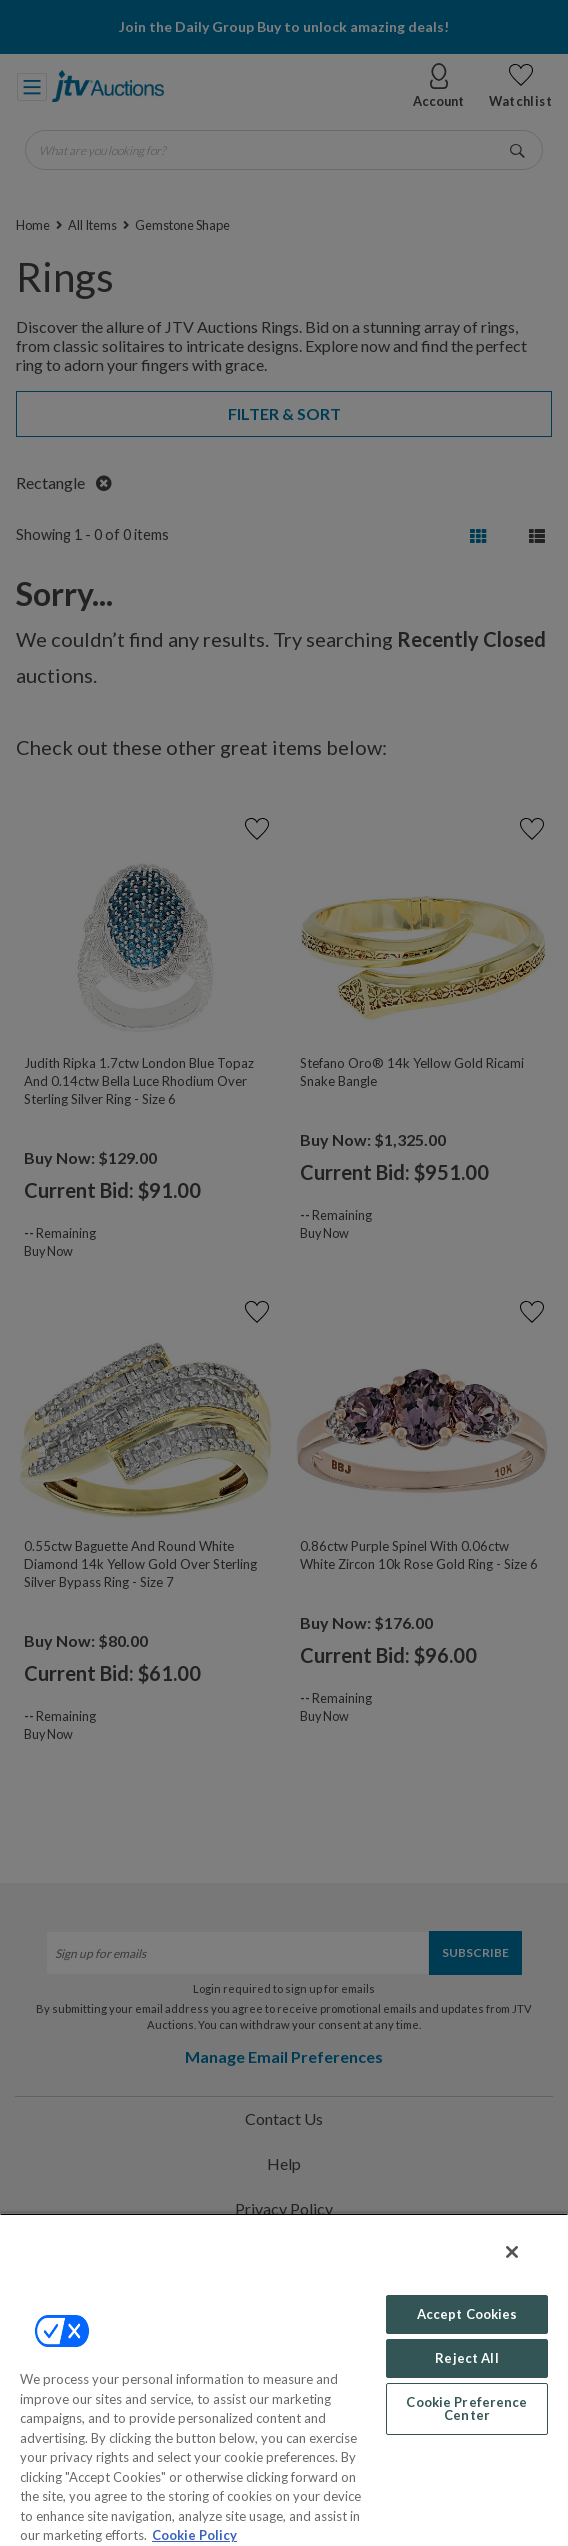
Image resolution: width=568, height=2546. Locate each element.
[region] (284, 2379)
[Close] (512, 2252)
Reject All (466, 2358)
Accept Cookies (467, 2314)
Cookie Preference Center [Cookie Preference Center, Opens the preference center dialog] (466, 2408)
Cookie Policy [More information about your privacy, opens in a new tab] (194, 2535)
